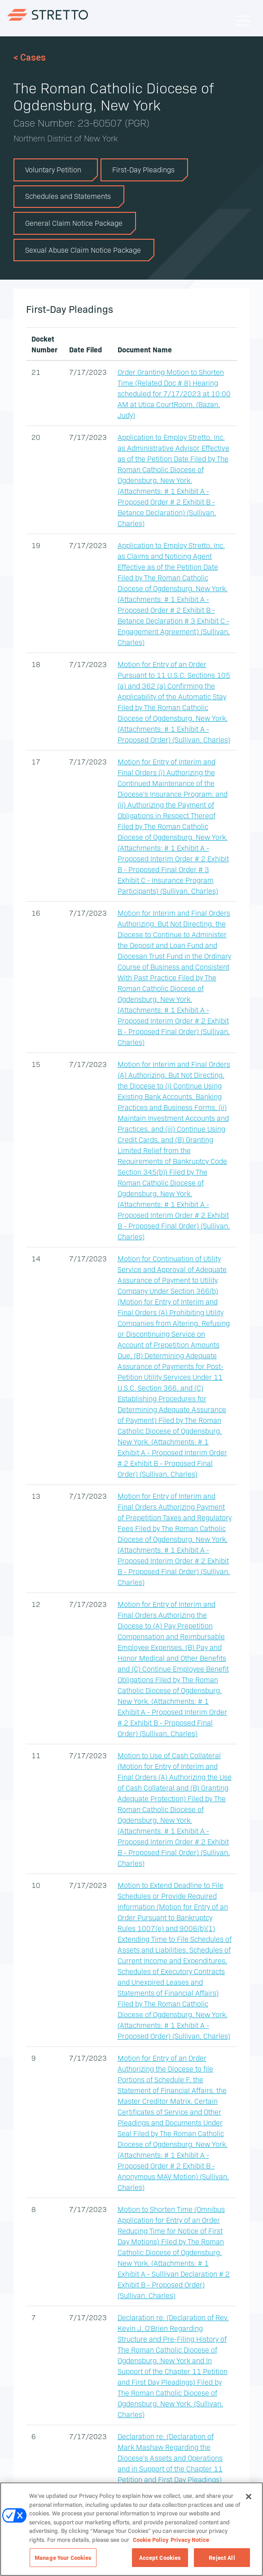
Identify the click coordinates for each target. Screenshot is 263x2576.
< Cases (29, 57)
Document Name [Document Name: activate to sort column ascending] (145, 349)
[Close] (249, 2496)
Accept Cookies (160, 2557)
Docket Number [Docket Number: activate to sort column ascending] (44, 344)
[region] (131, 2529)
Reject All (222, 2557)
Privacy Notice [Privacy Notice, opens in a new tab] (190, 2539)
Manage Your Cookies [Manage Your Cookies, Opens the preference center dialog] (63, 2557)
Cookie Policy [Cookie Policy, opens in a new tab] (150, 2539)
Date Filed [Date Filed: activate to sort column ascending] (85, 349)
